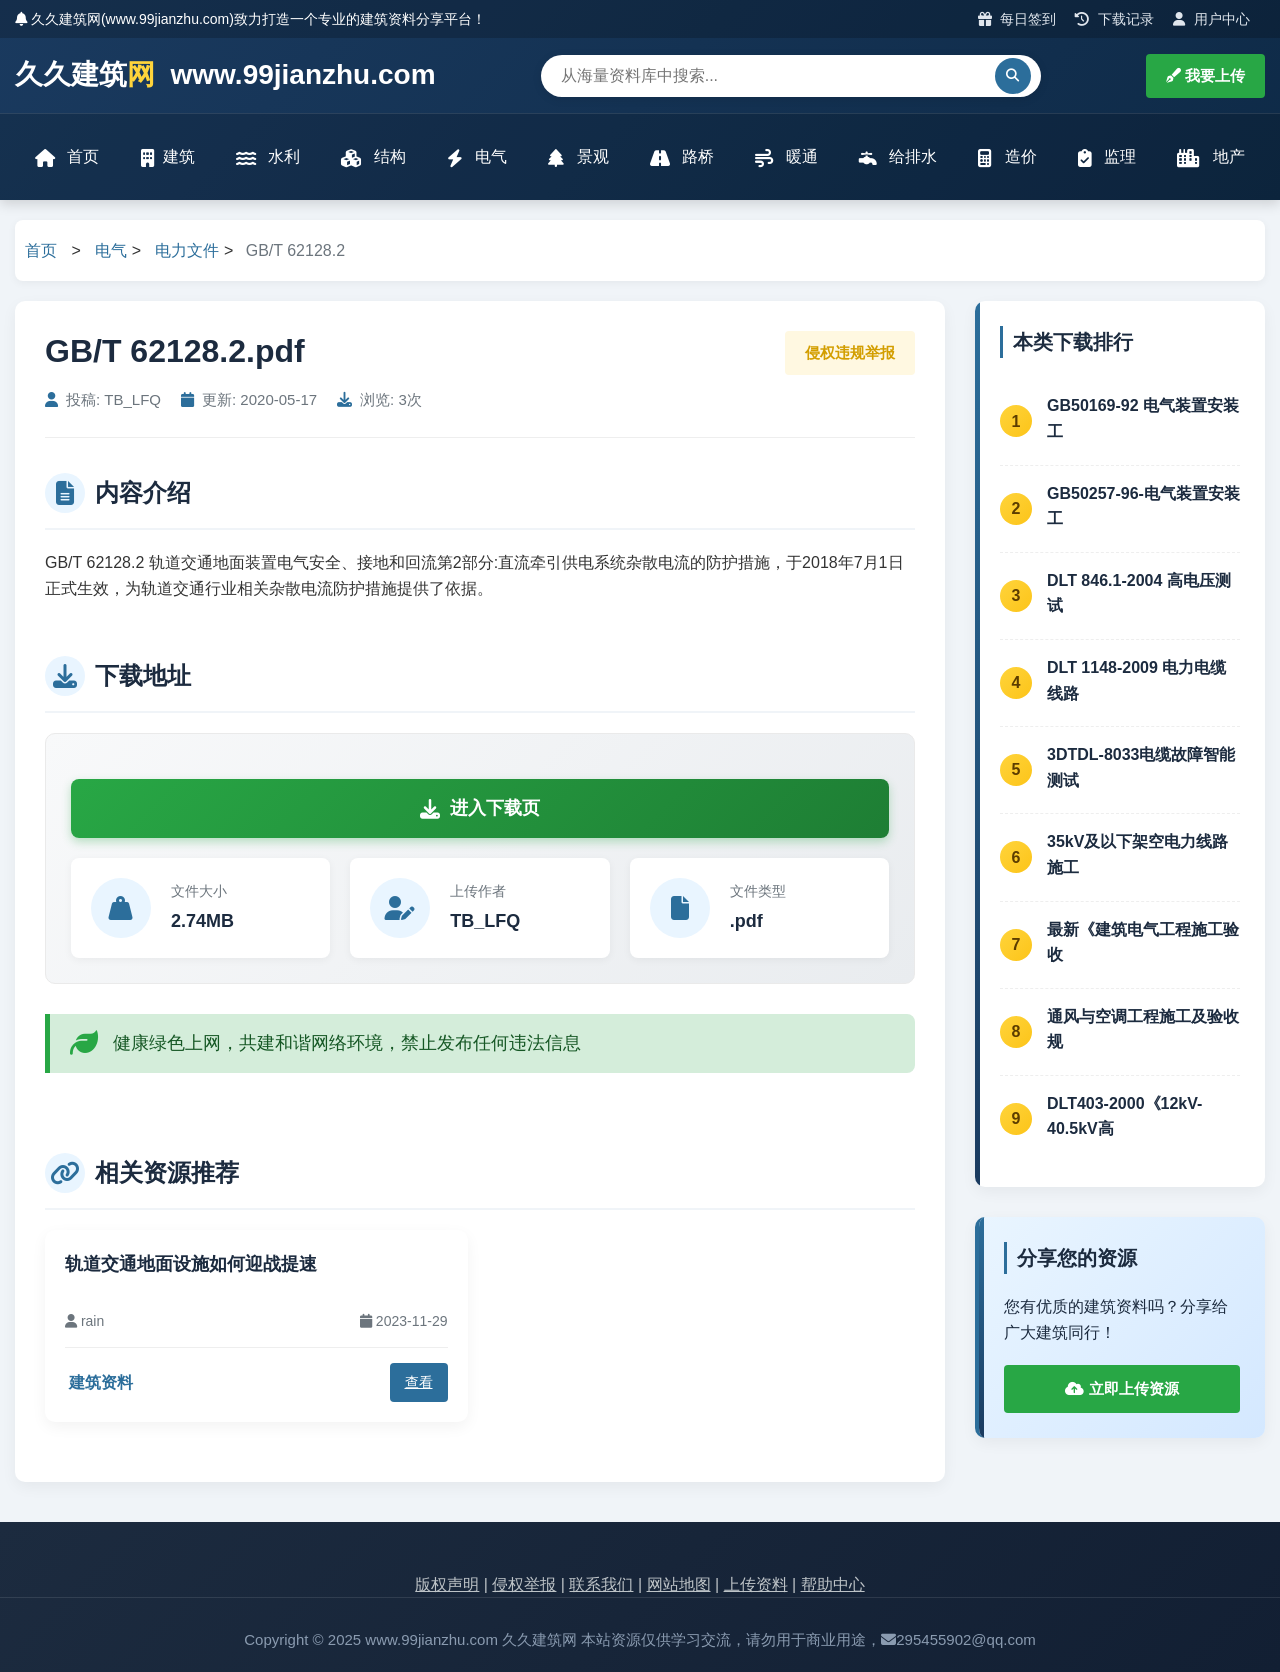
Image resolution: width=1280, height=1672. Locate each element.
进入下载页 (480, 808)
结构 (373, 157)
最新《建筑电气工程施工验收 (1143, 942)
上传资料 (756, 1584)
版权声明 (447, 1584)
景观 (578, 157)
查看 (419, 1382)
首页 (67, 157)
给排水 (898, 157)
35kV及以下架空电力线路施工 (1137, 854)
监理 (1107, 157)
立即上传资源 (1121, 1388)
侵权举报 (524, 1584)
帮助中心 (833, 1584)
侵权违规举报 (850, 352)
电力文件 (187, 250)
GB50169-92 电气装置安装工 (1143, 418)
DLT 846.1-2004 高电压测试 (1139, 593)
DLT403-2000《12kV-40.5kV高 (1124, 1116)
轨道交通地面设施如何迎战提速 (191, 1264)
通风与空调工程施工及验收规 (1143, 1029)
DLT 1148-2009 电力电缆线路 (1136, 680)
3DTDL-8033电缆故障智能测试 (1141, 767)
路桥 (682, 157)
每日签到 (1017, 19)
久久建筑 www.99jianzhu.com (225, 75)
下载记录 (1114, 19)
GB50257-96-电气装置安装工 (1143, 506)
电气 (477, 157)
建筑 (168, 157)
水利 (268, 157)
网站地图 (679, 1584)
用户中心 (1211, 19)
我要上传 (1205, 75)
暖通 (786, 157)
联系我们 (601, 1584)
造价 (1007, 157)
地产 (1210, 157)
